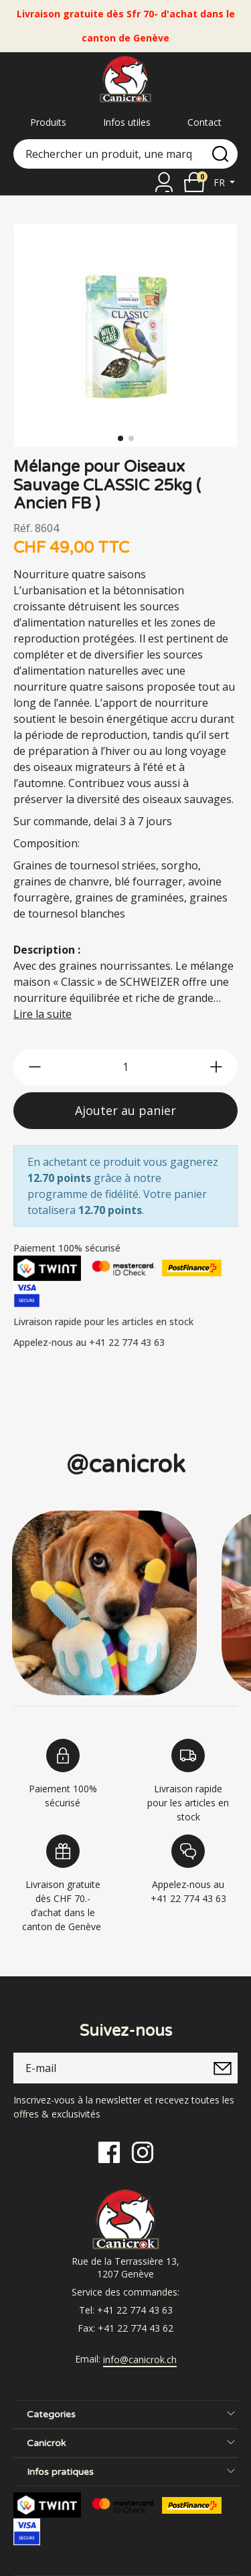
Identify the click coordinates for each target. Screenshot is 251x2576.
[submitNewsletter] (222, 2068)
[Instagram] (142, 2151)
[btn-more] (216, 1066)
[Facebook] (109, 2151)
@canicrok (125, 1464)
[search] (220, 154)
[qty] (125, 1067)
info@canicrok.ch (140, 2360)
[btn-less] (35, 1066)
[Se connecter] (164, 182)
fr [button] (221, 182)
